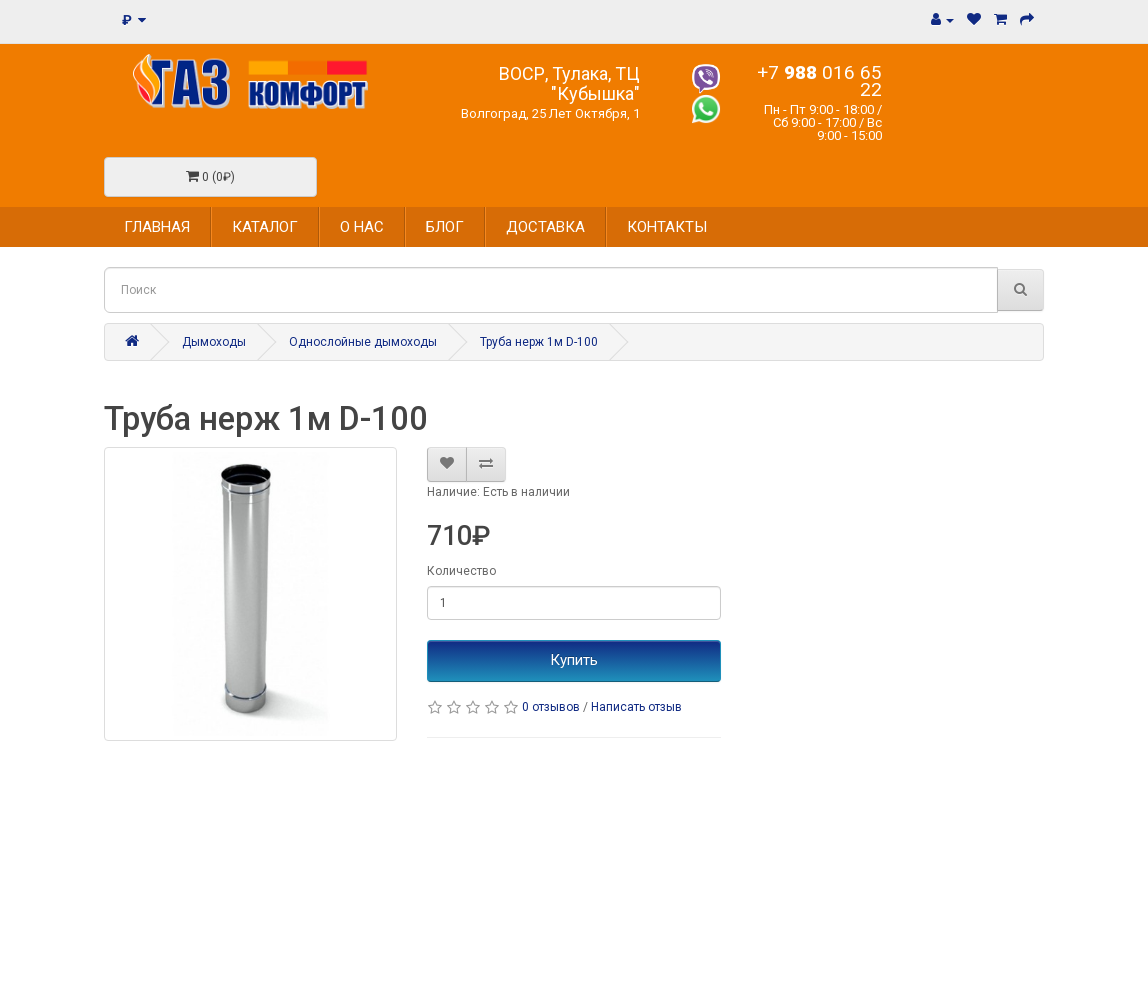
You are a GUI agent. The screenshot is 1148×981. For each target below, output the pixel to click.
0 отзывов (551, 707)
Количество (461, 571)
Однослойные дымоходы (363, 342)
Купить (574, 660)
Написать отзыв (636, 707)
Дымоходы (214, 342)
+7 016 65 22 (819, 81)
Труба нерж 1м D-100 (539, 342)
